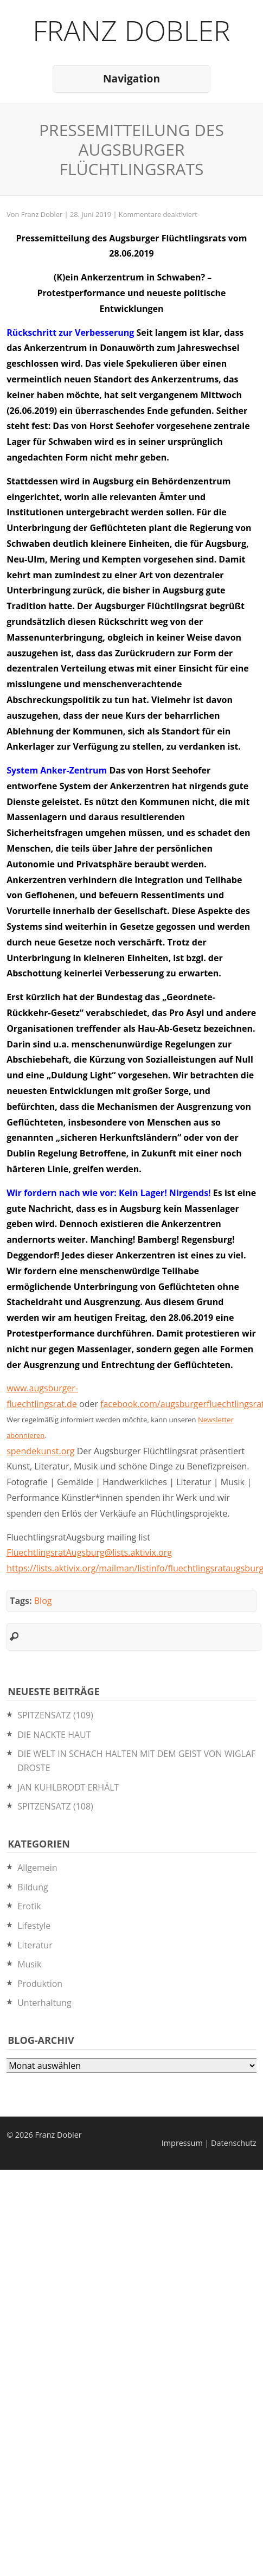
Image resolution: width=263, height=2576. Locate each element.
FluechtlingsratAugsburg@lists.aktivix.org (89, 1552)
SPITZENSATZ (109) (55, 1715)
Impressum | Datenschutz (209, 2143)
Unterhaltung (44, 2003)
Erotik (29, 1906)
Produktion (39, 1984)
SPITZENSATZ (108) (55, 1806)
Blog (43, 1601)
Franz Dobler (131, 30)
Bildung (32, 1887)
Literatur (35, 1945)
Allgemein (37, 1868)
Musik (29, 1964)
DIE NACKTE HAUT (54, 1735)
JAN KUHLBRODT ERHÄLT (68, 1787)
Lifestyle (33, 1926)
